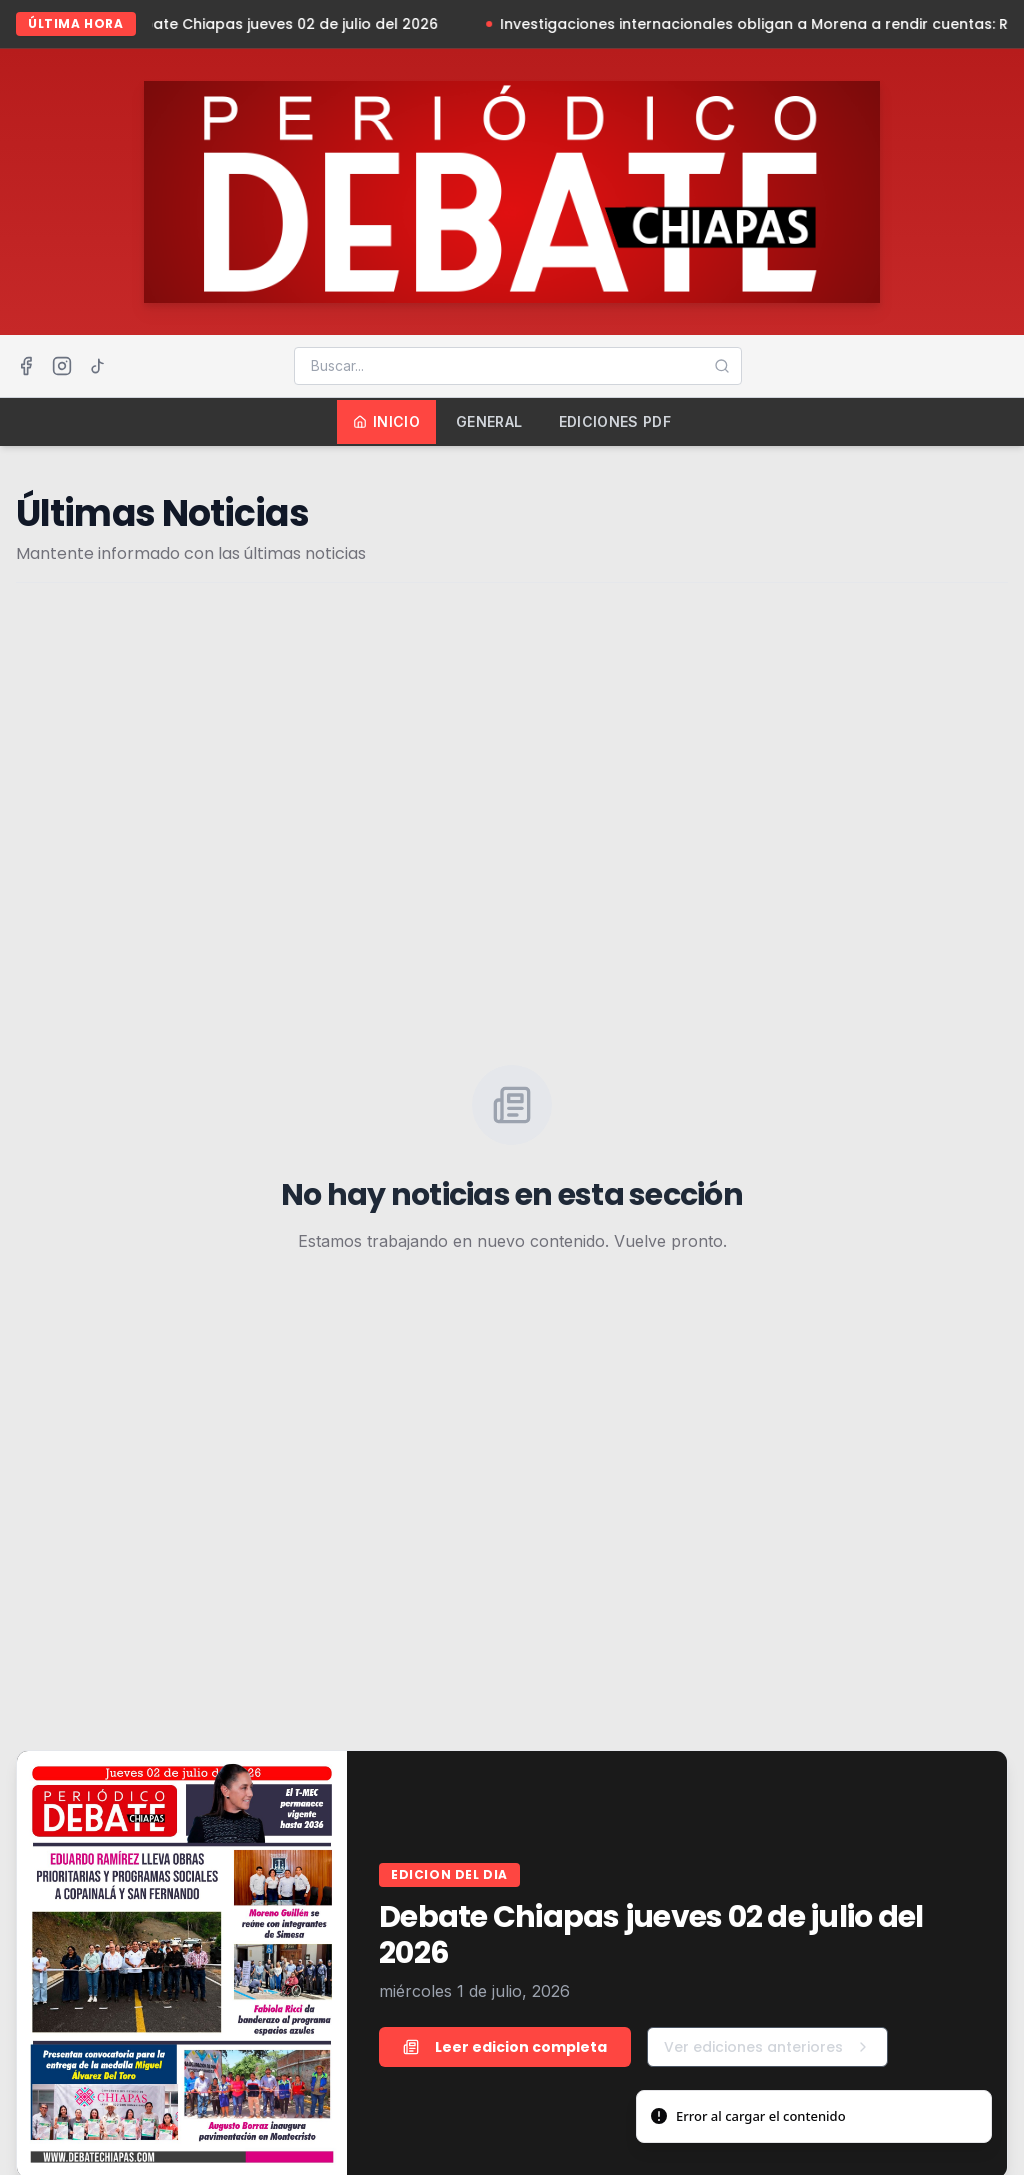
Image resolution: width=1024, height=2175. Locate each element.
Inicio (386, 421)
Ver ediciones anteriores (767, 2047)
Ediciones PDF (615, 421)
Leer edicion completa (505, 2047)
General (489, 421)
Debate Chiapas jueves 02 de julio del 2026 (285, 24)
